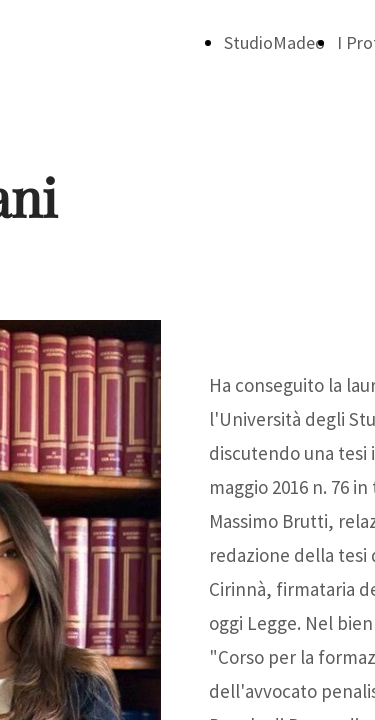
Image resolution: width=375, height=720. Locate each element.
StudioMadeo (274, 42)
